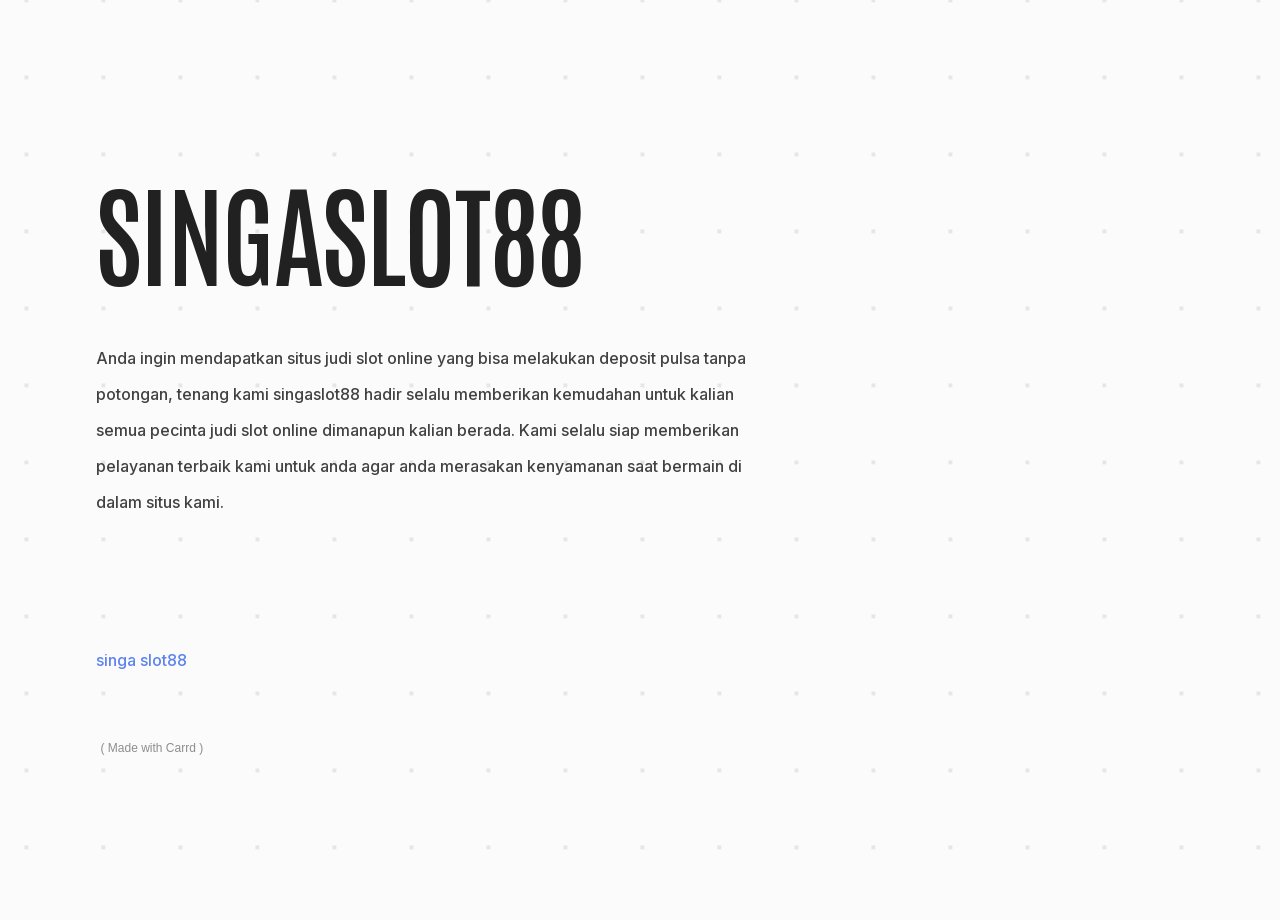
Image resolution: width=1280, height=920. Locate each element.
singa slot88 (141, 660)
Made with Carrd (152, 748)
